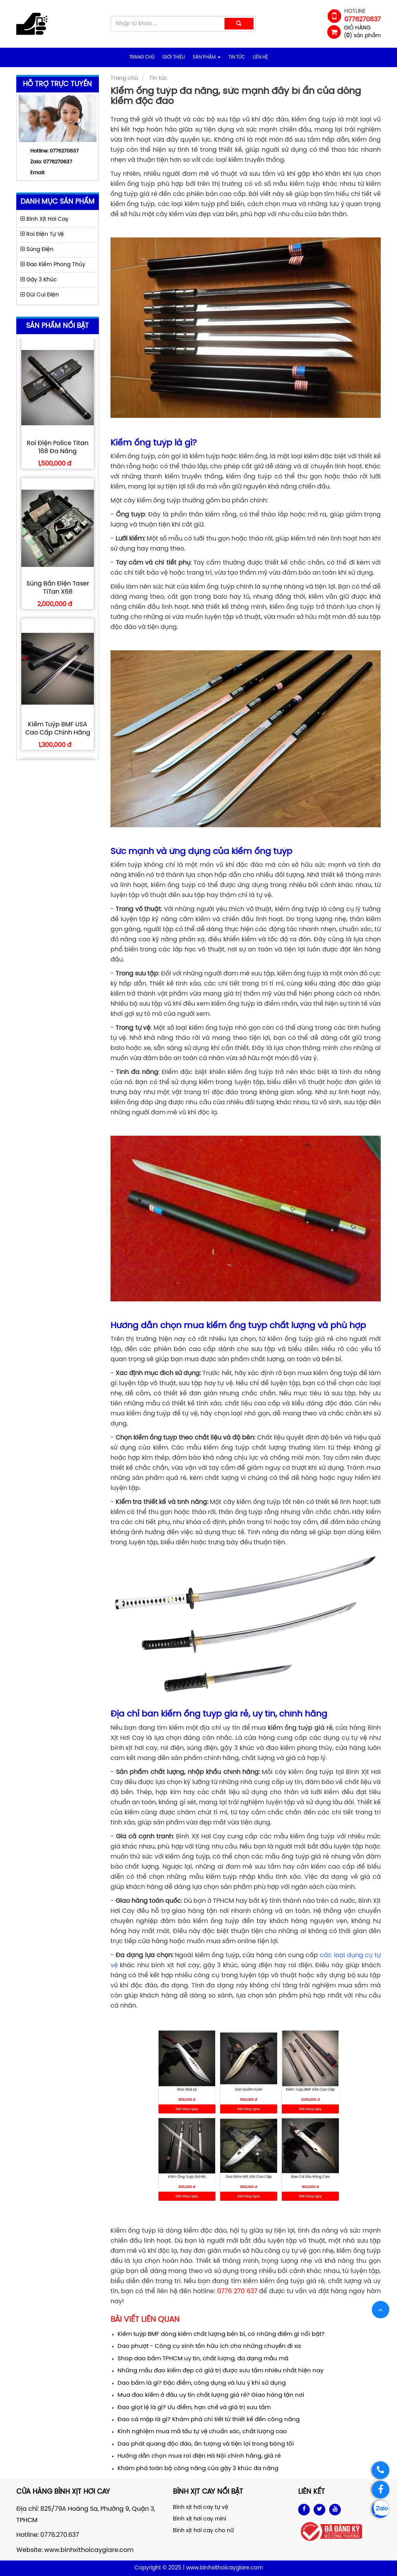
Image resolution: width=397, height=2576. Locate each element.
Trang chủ (142, 57)
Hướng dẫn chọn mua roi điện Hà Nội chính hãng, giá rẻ (199, 2456)
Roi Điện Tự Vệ (42, 234)
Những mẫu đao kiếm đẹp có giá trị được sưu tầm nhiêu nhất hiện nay (220, 2371)
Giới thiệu (173, 57)
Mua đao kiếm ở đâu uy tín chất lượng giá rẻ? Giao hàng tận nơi (210, 2395)
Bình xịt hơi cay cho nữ (203, 2531)
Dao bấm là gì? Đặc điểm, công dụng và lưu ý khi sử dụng (201, 2383)
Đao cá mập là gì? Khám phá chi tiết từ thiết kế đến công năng (208, 2420)
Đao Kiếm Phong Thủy (53, 265)
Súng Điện (37, 250)
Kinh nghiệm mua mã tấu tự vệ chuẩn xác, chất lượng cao (202, 2432)
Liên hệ (260, 57)
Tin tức (236, 57)
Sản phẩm (207, 57)
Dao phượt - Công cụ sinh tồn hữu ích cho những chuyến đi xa (209, 2346)
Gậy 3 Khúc (39, 280)
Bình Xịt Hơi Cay (45, 219)
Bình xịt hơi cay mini (199, 2519)
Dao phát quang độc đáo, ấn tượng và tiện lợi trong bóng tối (205, 2444)
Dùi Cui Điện (40, 295)
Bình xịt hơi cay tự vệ (200, 2507)
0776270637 (57, 162)
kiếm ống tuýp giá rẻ (300, 1728)
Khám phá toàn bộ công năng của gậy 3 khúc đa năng (197, 2468)
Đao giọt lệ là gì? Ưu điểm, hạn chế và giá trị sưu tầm (194, 2407)
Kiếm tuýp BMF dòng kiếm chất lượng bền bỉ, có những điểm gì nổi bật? (221, 2334)
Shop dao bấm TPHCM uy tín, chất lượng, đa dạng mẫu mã (202, 2359)
